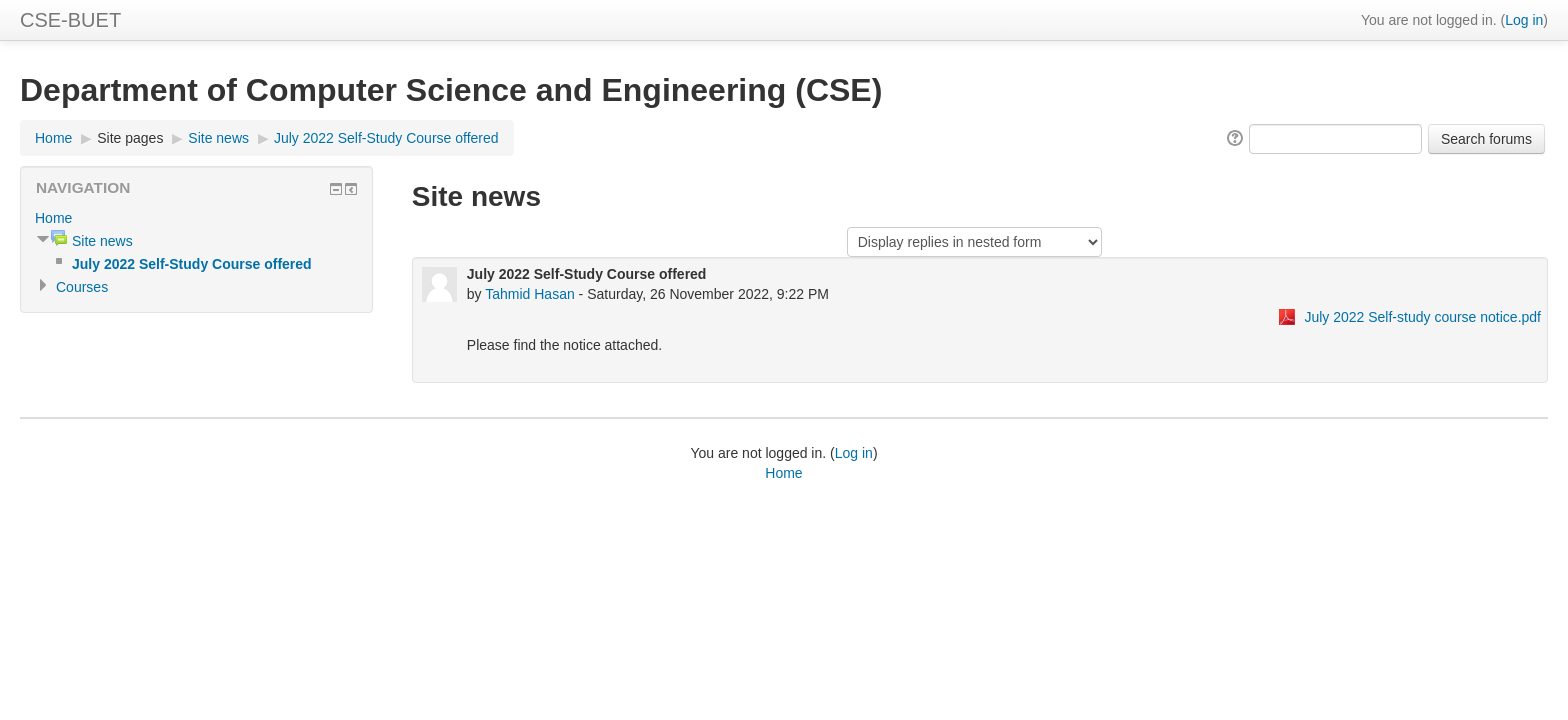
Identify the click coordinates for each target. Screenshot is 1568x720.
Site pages (130, 138)
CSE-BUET (70, 20)
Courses (82, 287)
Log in (1524, 20)
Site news (218, 138)
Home (53, 138)
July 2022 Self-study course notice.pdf (1422, 317)
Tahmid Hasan (530, 294)
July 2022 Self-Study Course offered (386, 138)
